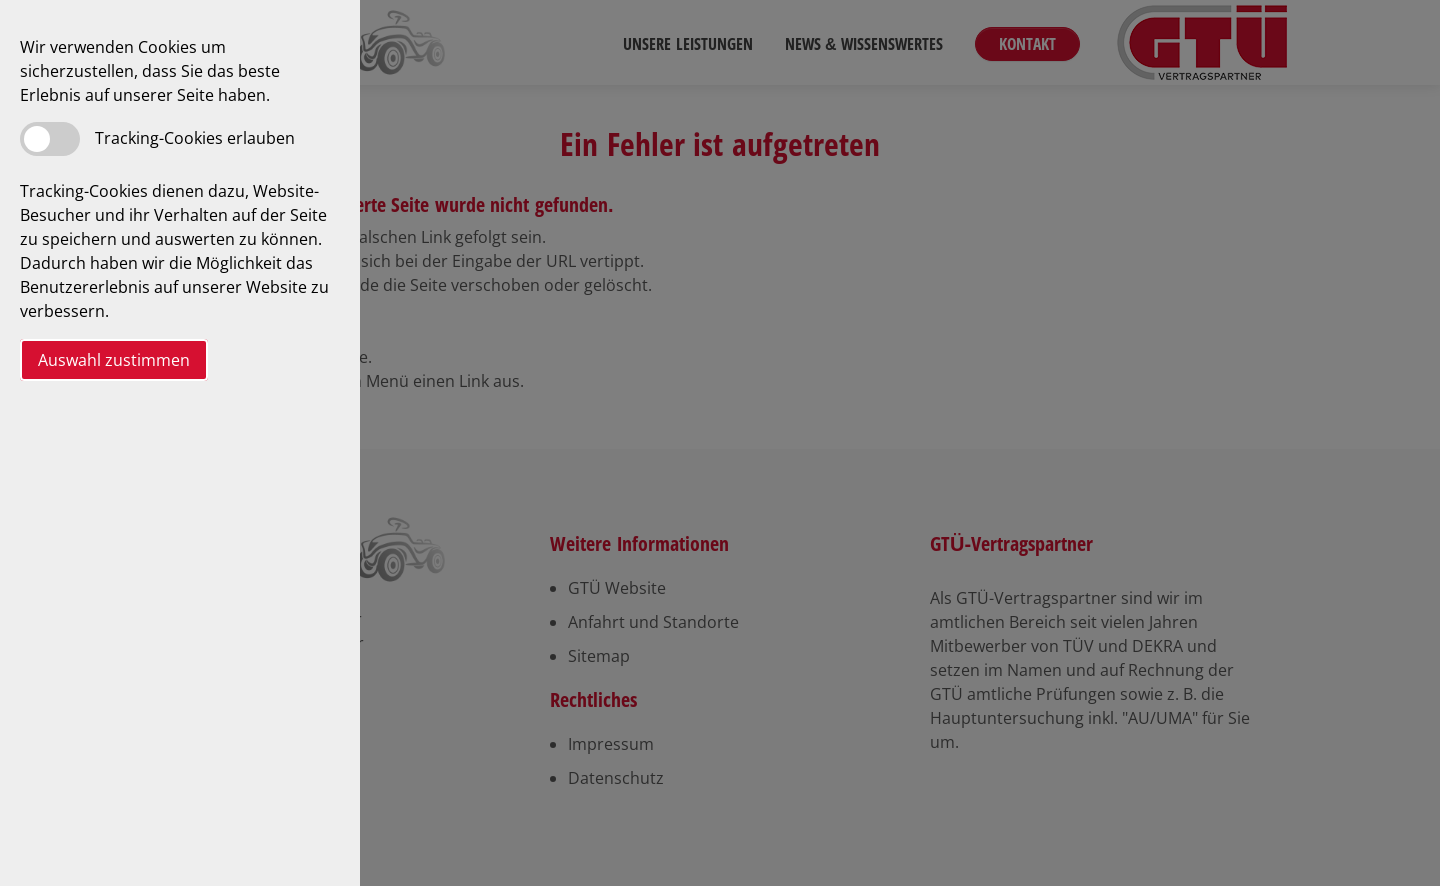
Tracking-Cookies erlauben (195, 138)
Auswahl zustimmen (114, 360)
